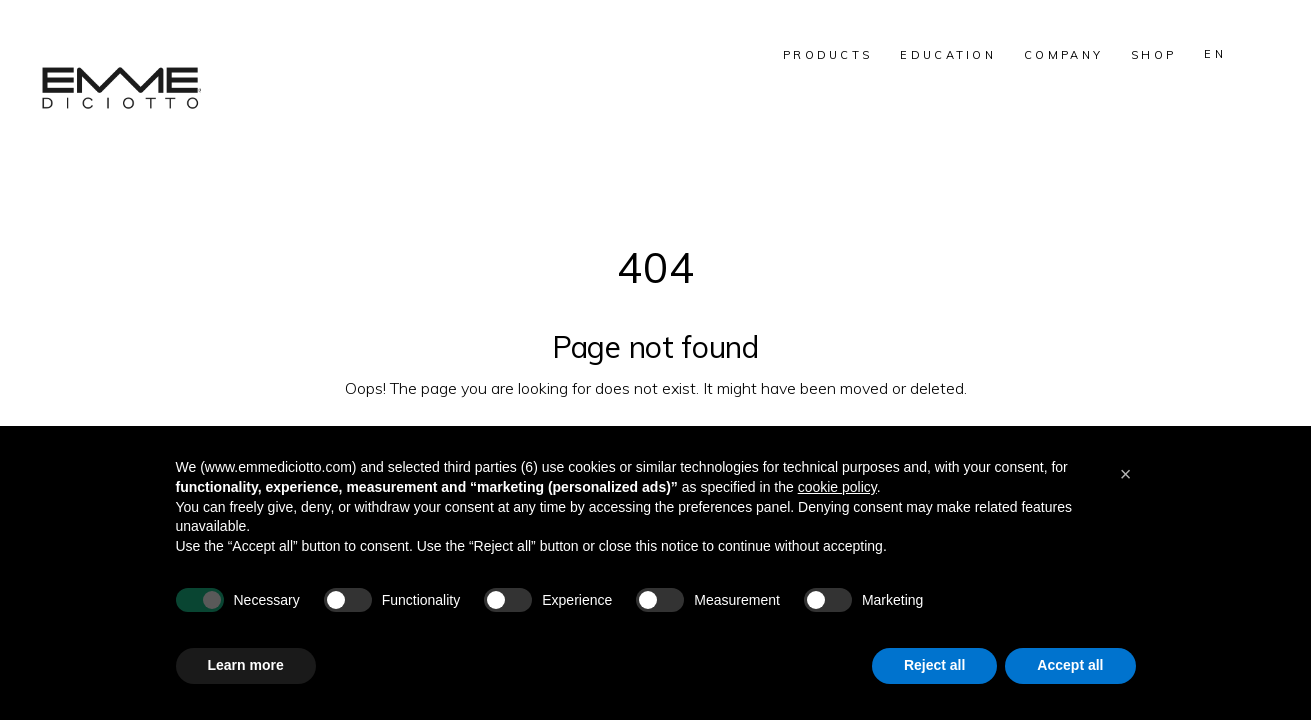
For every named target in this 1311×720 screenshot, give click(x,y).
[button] (1126, 474)
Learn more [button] (246, 665)
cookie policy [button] (837, 487)
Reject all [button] (934, 665)
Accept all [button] (1070, 665)
